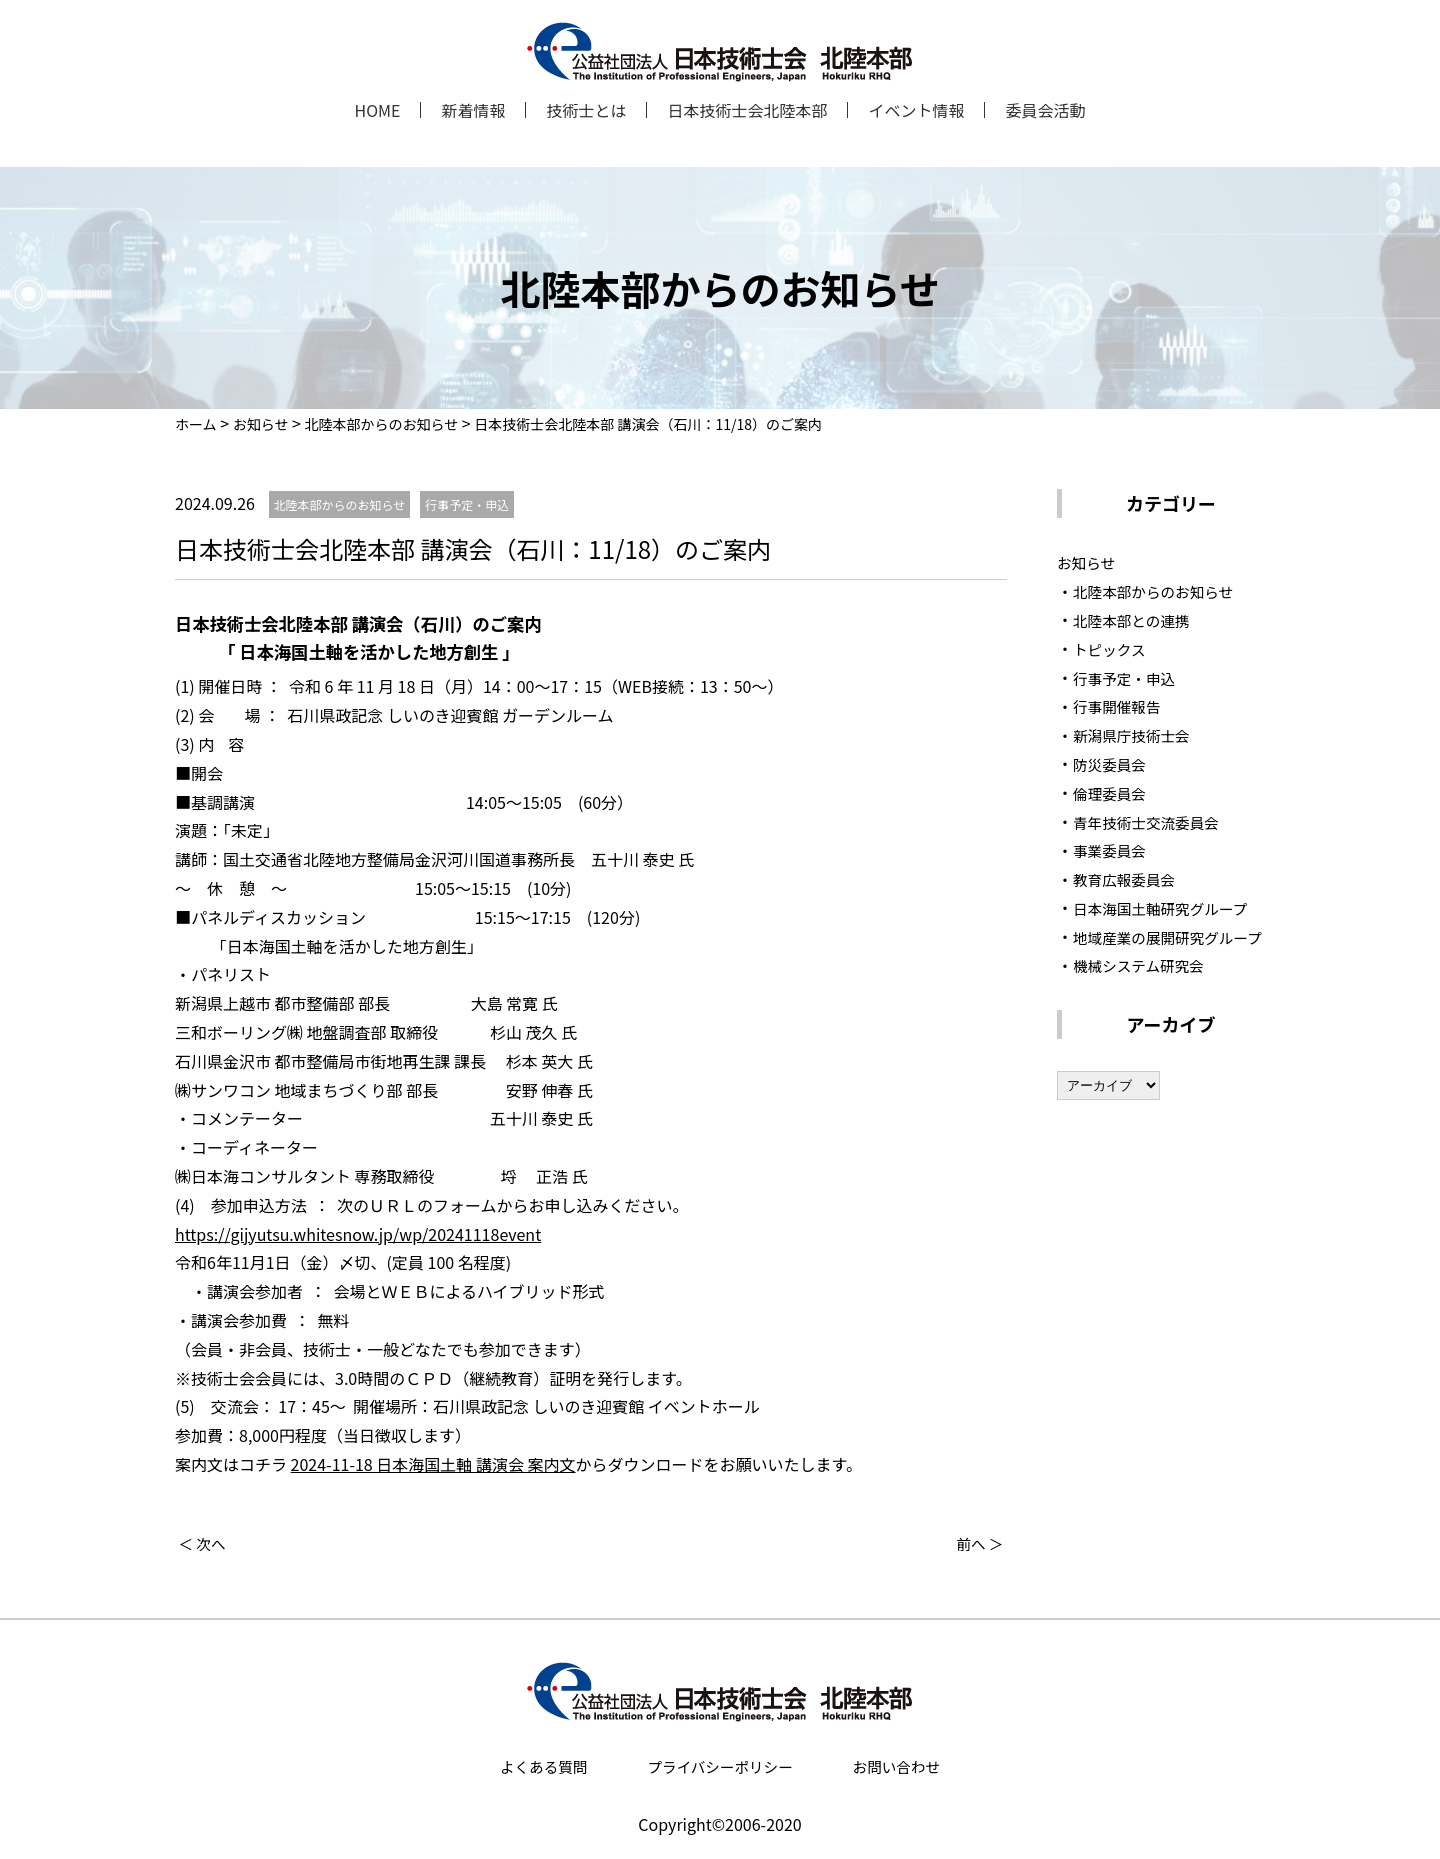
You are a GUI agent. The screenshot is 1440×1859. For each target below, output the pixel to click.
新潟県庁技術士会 (1137, 735)
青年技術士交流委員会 (1153, 821)
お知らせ (1089, 562)
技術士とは (586, 110)
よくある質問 (543, 1766)
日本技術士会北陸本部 (747, 110)
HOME (377, 110)
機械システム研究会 (1145, 994)
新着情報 (473, 110)
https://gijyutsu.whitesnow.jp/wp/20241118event (358, 1234)
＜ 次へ (205, 1543)
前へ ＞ (978, 1543)
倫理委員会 (1113, 792)
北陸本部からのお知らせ (1161, 591)
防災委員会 (1113, 763)
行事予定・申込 (1129, 677)
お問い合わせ (897, 1766)
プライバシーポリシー (720, 1766)
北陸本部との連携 (1137, 619)
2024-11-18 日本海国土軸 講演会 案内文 (433, 1464)
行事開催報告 (1121, 706)
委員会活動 (1045, 110)
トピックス (1113, 648)
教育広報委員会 (1129, 879)
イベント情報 (916, 110)
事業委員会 (1113, 850)
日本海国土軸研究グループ (1168, 907)
